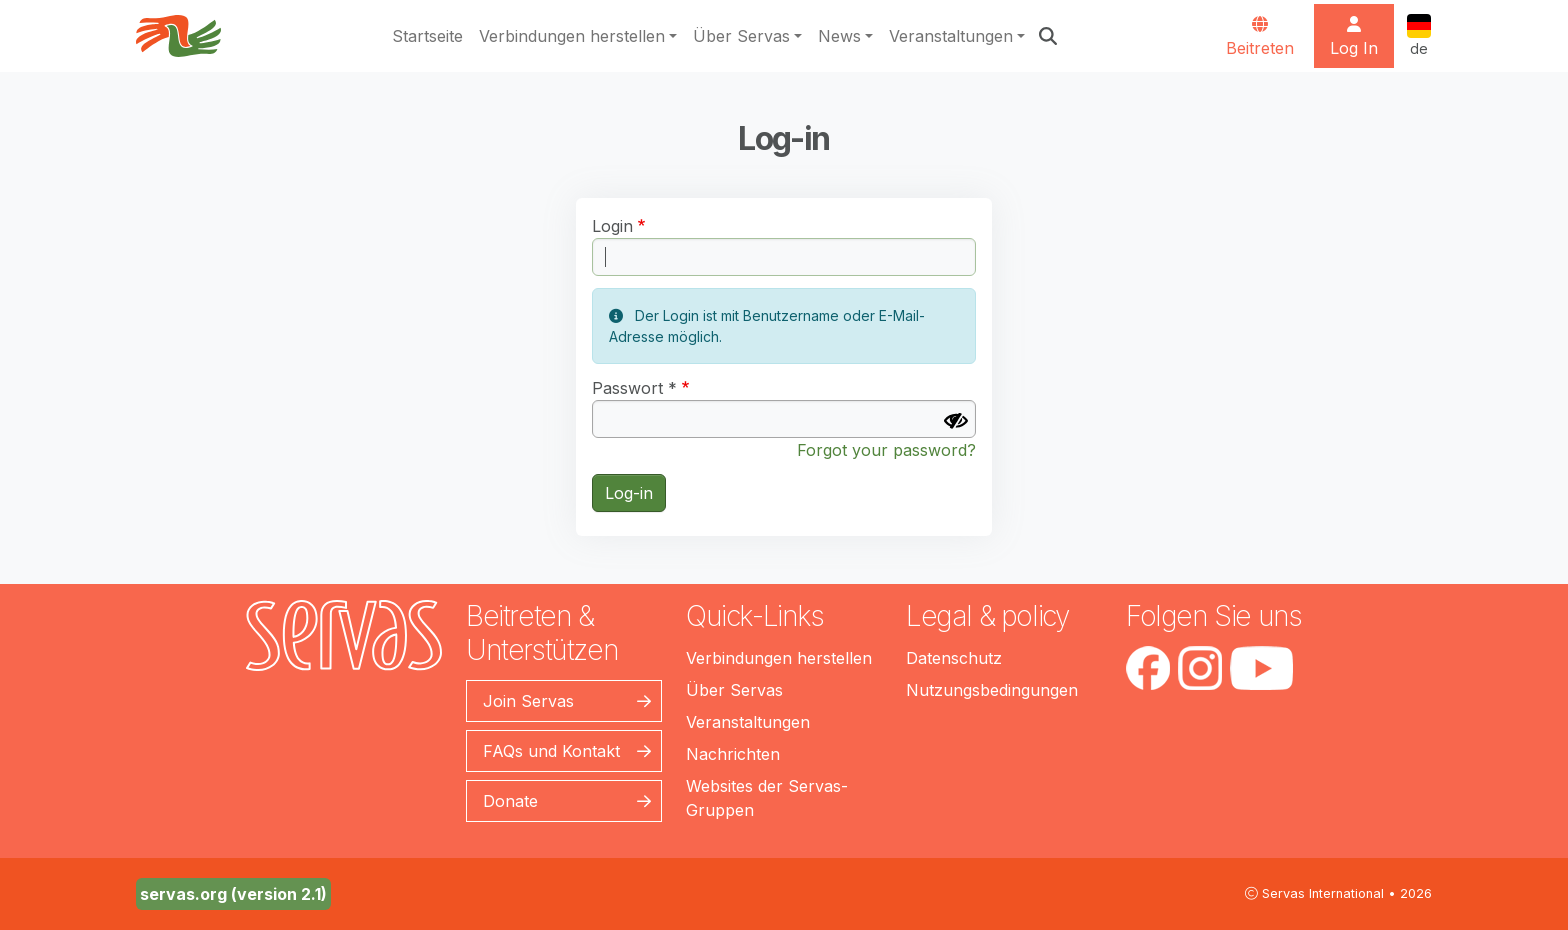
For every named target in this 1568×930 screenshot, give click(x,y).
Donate (510, 801)
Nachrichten (733, 754)
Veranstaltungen (951, 36)
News (839, 36)
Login (612, 226)
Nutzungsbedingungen (992, 690)
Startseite (427, 36)
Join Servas (528, 701)
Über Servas (741, 36)
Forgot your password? (886, 450)
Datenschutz (954, 658)
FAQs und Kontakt (551, 751)
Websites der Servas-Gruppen (767, 798)
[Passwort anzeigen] (956, 421)
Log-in (629, 493)
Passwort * (634, 388)
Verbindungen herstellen (572, 36)
